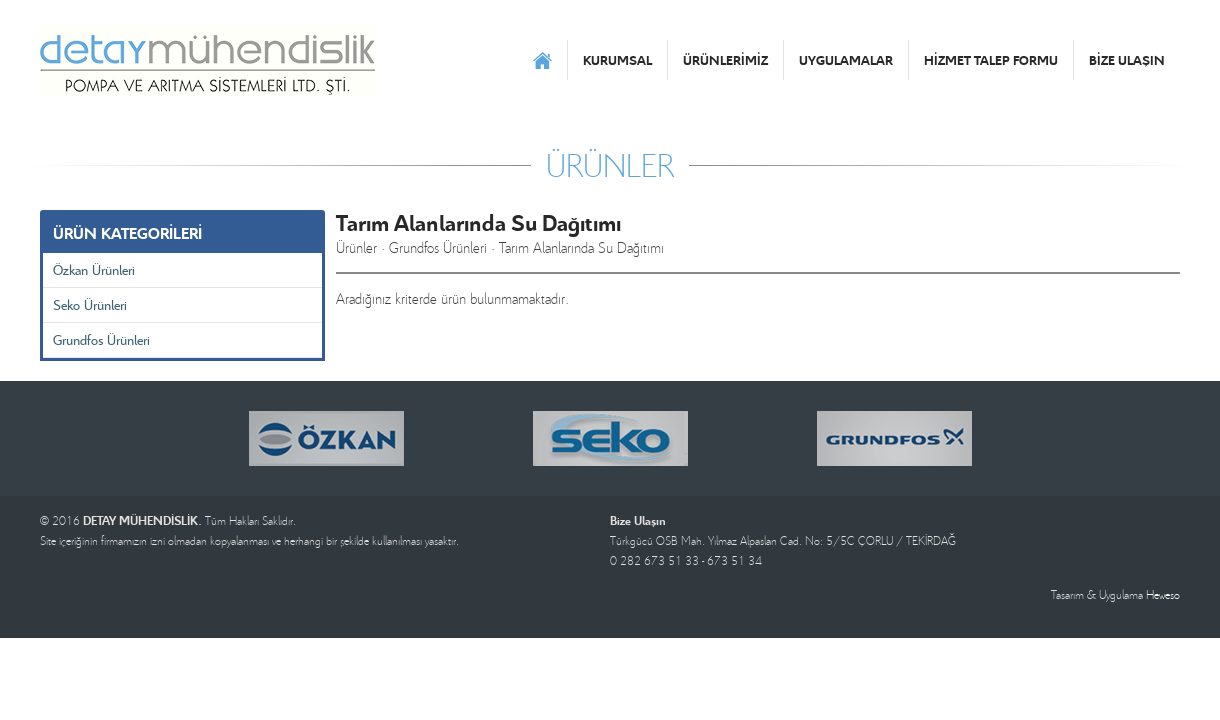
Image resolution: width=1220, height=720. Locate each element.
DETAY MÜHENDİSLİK (207, 60)
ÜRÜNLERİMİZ (725, 60)
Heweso (1163, 594)
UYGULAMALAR (846, 60)
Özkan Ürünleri (94, 269)
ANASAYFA (542, 60)
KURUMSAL (617, 60)
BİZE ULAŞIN (1127, 60)
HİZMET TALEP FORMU (991, 60)
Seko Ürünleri (90, 304)
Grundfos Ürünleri (101, 339)
